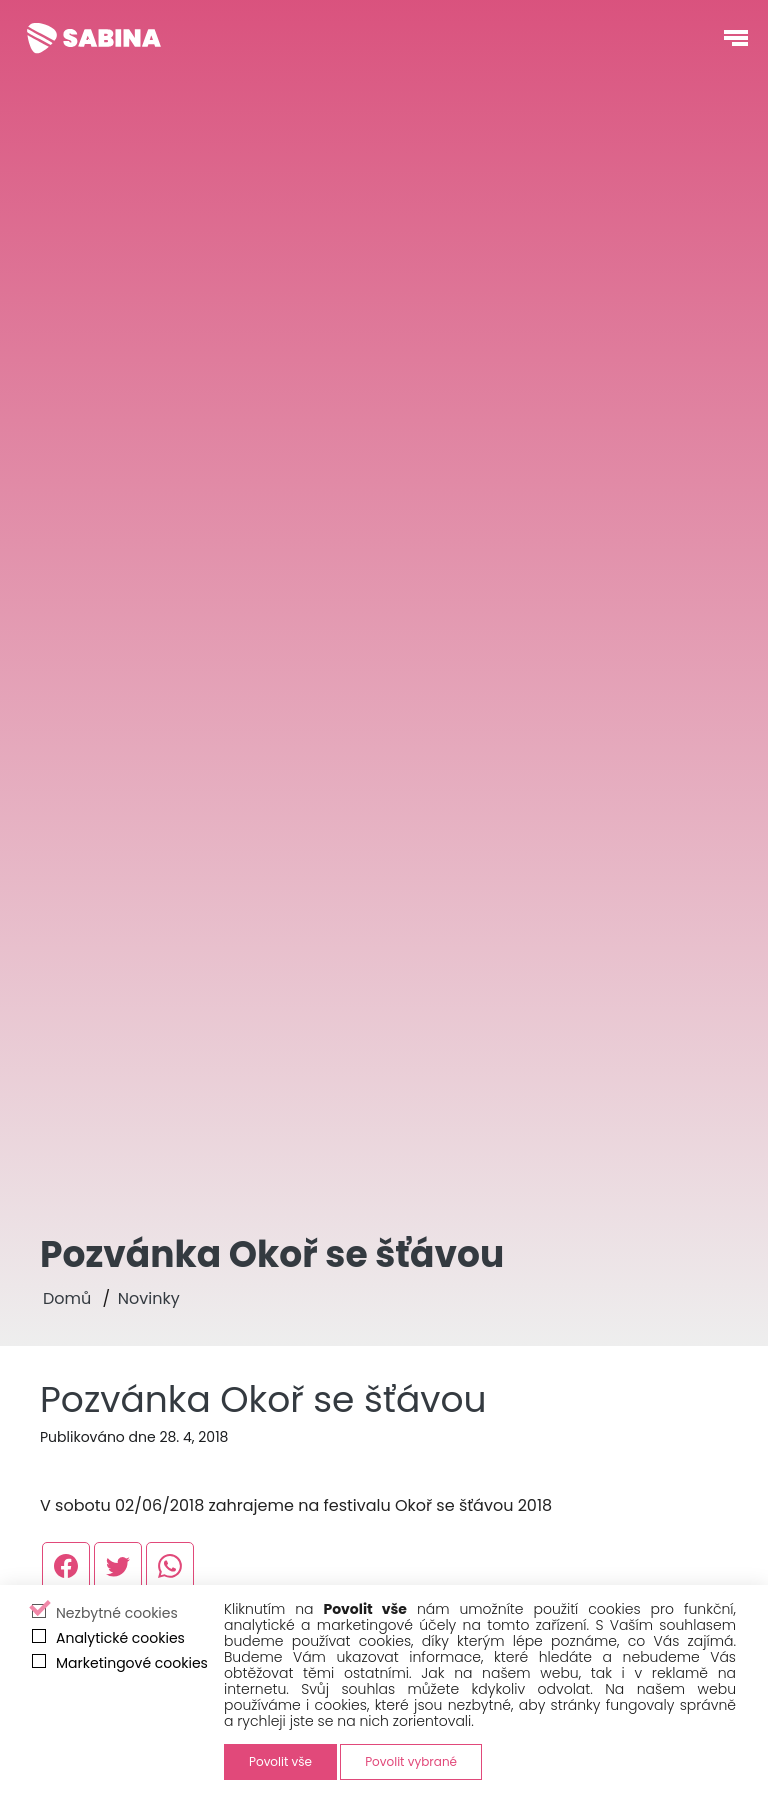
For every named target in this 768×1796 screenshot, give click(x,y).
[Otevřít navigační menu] (736, 38)
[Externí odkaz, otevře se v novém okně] (66, 1566)
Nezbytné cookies (117, 1613)
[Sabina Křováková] (94, 38)
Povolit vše (280, 1761)
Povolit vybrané (411, 1761)
